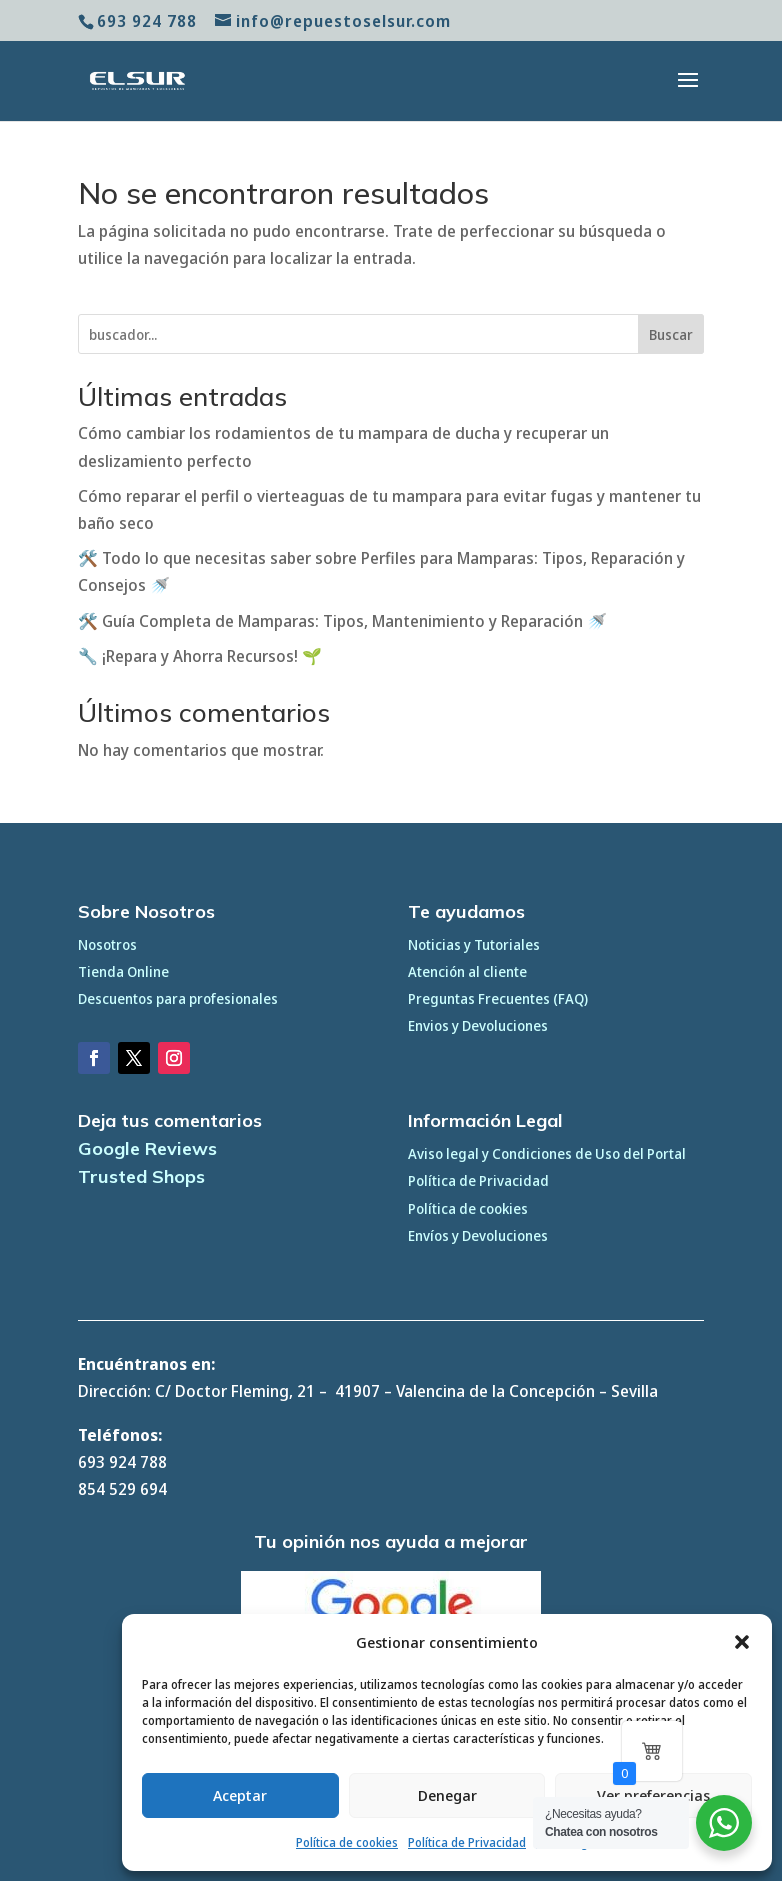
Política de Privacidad (467, 1842)
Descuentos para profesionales (178, 998)
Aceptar (240, 1795)
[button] (742, 1642)
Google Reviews (147, 1148)
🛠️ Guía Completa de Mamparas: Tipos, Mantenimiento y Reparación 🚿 (342, 621)
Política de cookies (347, 1842)
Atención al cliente (467, 971)
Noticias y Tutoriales (474, 944)
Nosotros (107, 944)
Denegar (447, 1795)
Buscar (671, 334)
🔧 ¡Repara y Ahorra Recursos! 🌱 (200, 656)
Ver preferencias (653, 1795)
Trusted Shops (141, 1176)
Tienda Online (123, 971)
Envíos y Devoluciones (478, 1235)
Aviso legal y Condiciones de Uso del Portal (547, 1153)
